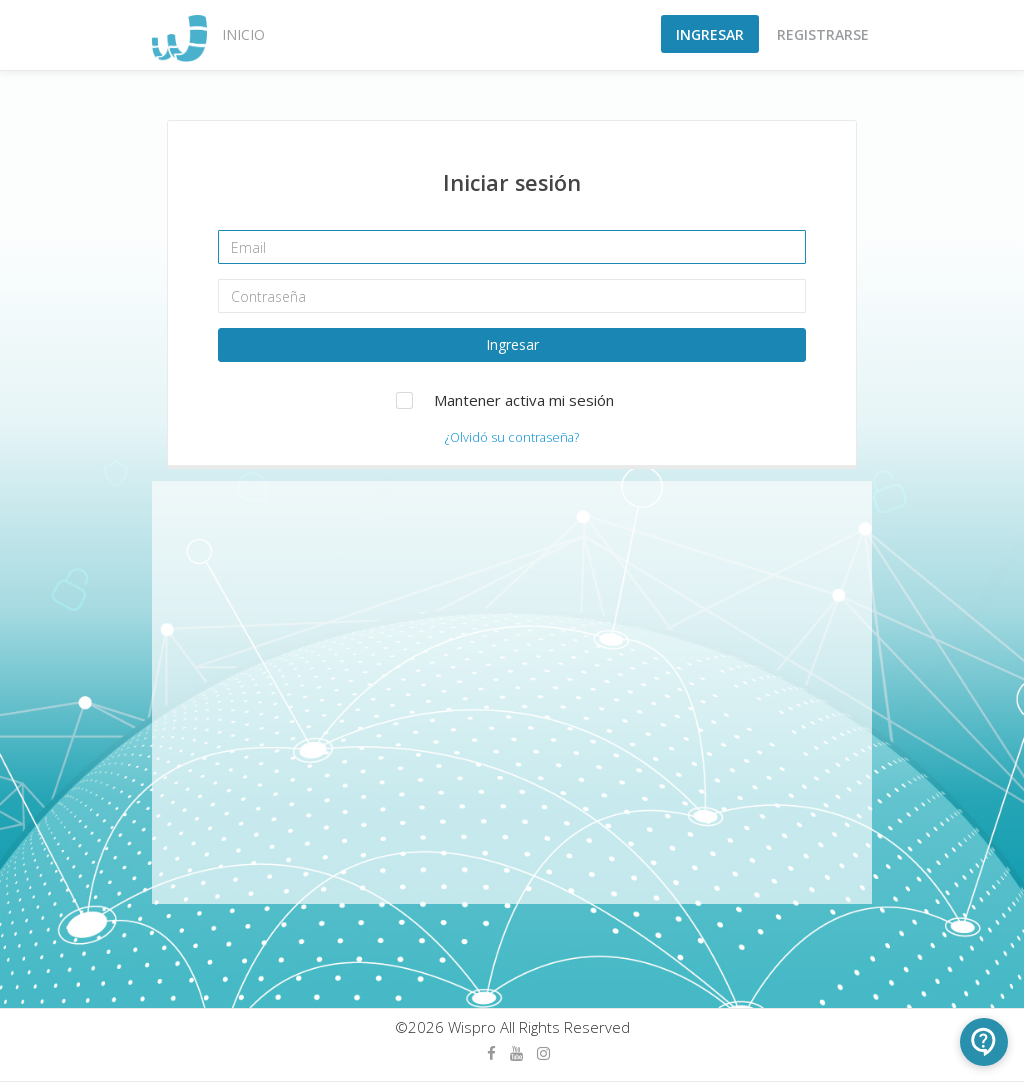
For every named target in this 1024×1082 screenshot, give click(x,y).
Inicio (243, 34)
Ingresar (710, 34)
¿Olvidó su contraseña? (512, 437)
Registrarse (823, 34)
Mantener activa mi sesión (524, 400)
